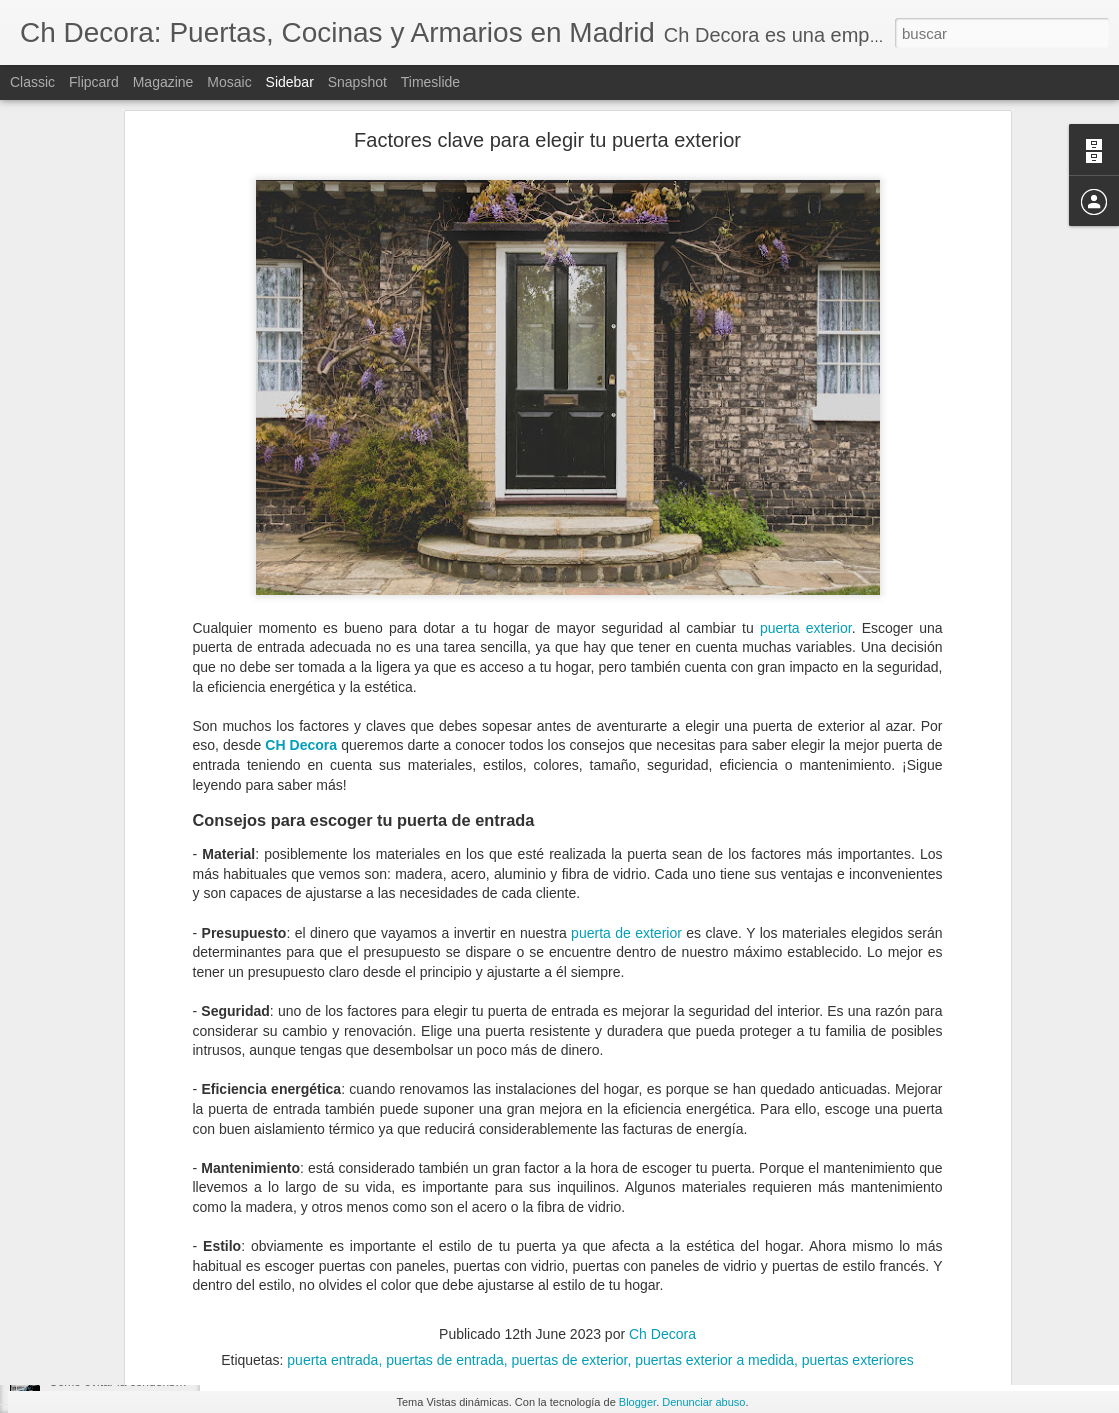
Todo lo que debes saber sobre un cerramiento (173, 1247)
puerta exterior (806, 440)
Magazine (163, 82)
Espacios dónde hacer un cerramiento (150, 1157)
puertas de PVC (664, 1272)
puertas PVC (880, 1272)
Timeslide (430, 82)
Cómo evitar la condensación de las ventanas (170, 1382)
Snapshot (357, 82)
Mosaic (229, 82)
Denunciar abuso (703, 1402)
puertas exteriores (777, 1272)
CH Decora (301, 558)
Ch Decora (662, 1146)
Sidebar (290, 82)
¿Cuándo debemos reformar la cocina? (153, 1337)
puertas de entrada (549, 1272)
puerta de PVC (381, 1272)
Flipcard (94, 82)
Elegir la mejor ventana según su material (159, 1292)
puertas (458, 1272)
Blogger (637, 1402)
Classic (32, 82)
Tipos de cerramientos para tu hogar (145, 1202)
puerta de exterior (626, 745)
